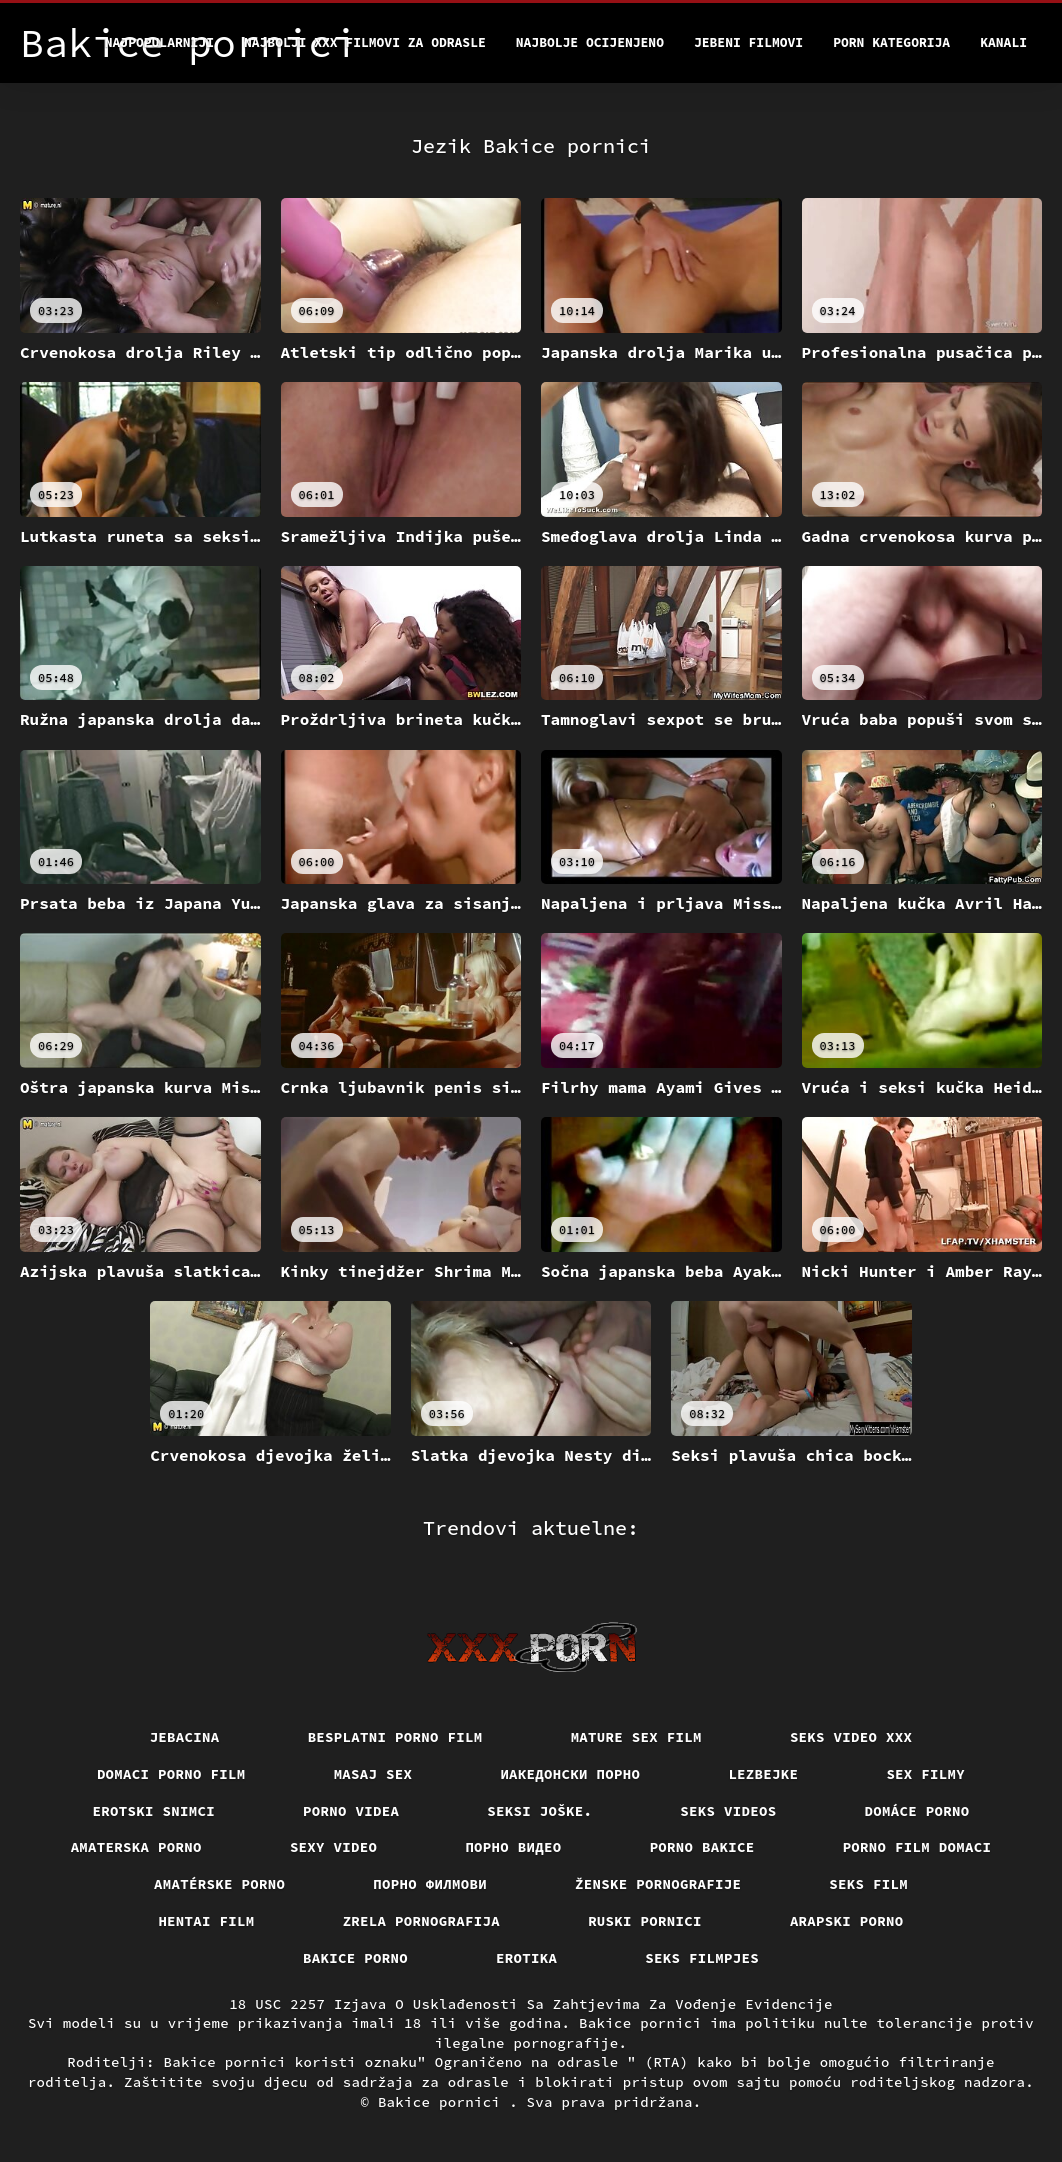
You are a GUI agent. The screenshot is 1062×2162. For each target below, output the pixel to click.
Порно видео (513, 1847)
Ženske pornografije (658, 1884)
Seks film (868, 1884)
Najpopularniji (159, 42)
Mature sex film (636, 1737)
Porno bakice (702, 1847)
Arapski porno (847, 1921)
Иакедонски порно (570, 1774)
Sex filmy (925, 1774)
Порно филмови (430, 1884)
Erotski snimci (154, 1811)
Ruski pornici (645, 1921)
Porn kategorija (891, 42)
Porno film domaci (917, 1847)
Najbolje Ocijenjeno (590, 42)
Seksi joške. (539, 1811)
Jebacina (185, 1737)
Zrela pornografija (422, 1921)
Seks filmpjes (702, 1958)
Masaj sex (373, 1774)
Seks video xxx (851, 1737)
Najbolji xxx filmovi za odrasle (365, 42)
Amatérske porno (219, 1884)
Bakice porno (355, 1958)
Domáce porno (917, 1811)
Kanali (1003, 42)
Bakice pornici (443, 2102)
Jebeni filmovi (748, 42)
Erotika (526, 1958)
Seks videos (728, 1811)
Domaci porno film (171, 1774)
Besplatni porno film (395, 1737)
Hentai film (206, 1921)
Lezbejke (763, 1774)
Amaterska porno (136, 1847)
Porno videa (351, 1811)
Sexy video (334, 1847)
